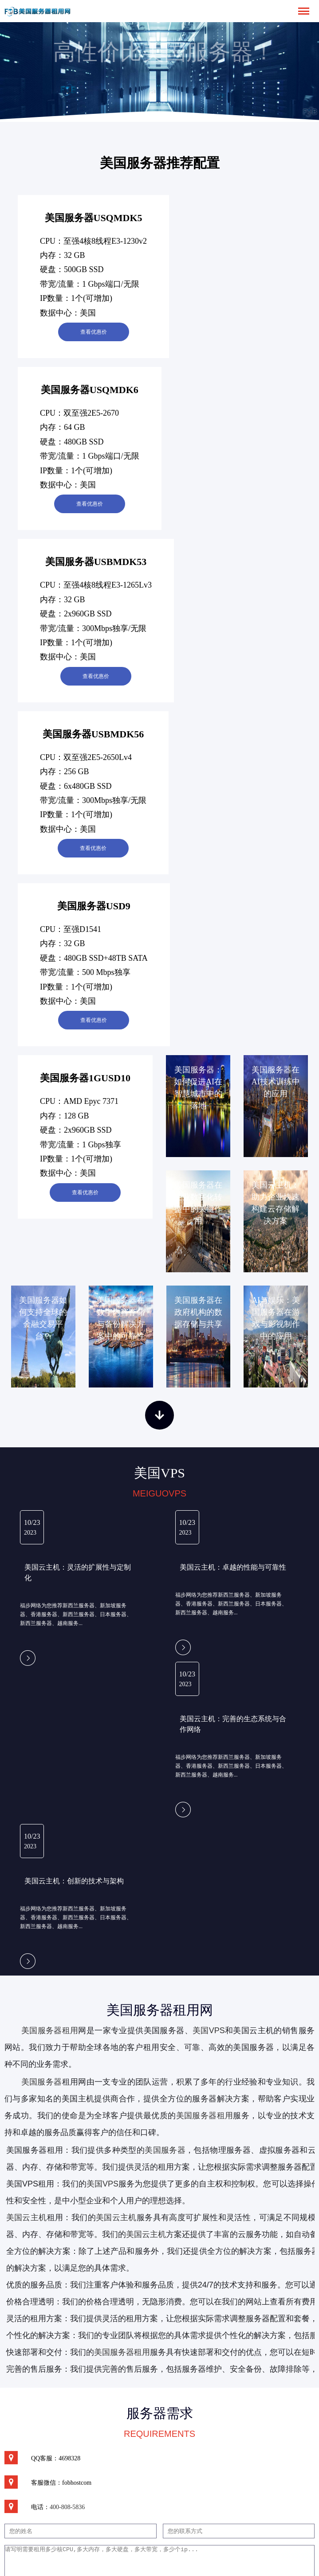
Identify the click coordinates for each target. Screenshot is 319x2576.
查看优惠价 (93, 332)
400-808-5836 (67, 2507)
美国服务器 (41, 2081)
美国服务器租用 (50, 2030)
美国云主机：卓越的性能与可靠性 (233, 1567)
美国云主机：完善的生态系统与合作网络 (233, 1724)
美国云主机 (116, 2217)
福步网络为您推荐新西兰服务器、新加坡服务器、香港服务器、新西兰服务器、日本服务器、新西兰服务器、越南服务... (76, 1614)
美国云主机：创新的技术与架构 (74, 1881)
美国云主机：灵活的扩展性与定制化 (77, 1572)
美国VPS (209, 2030)
